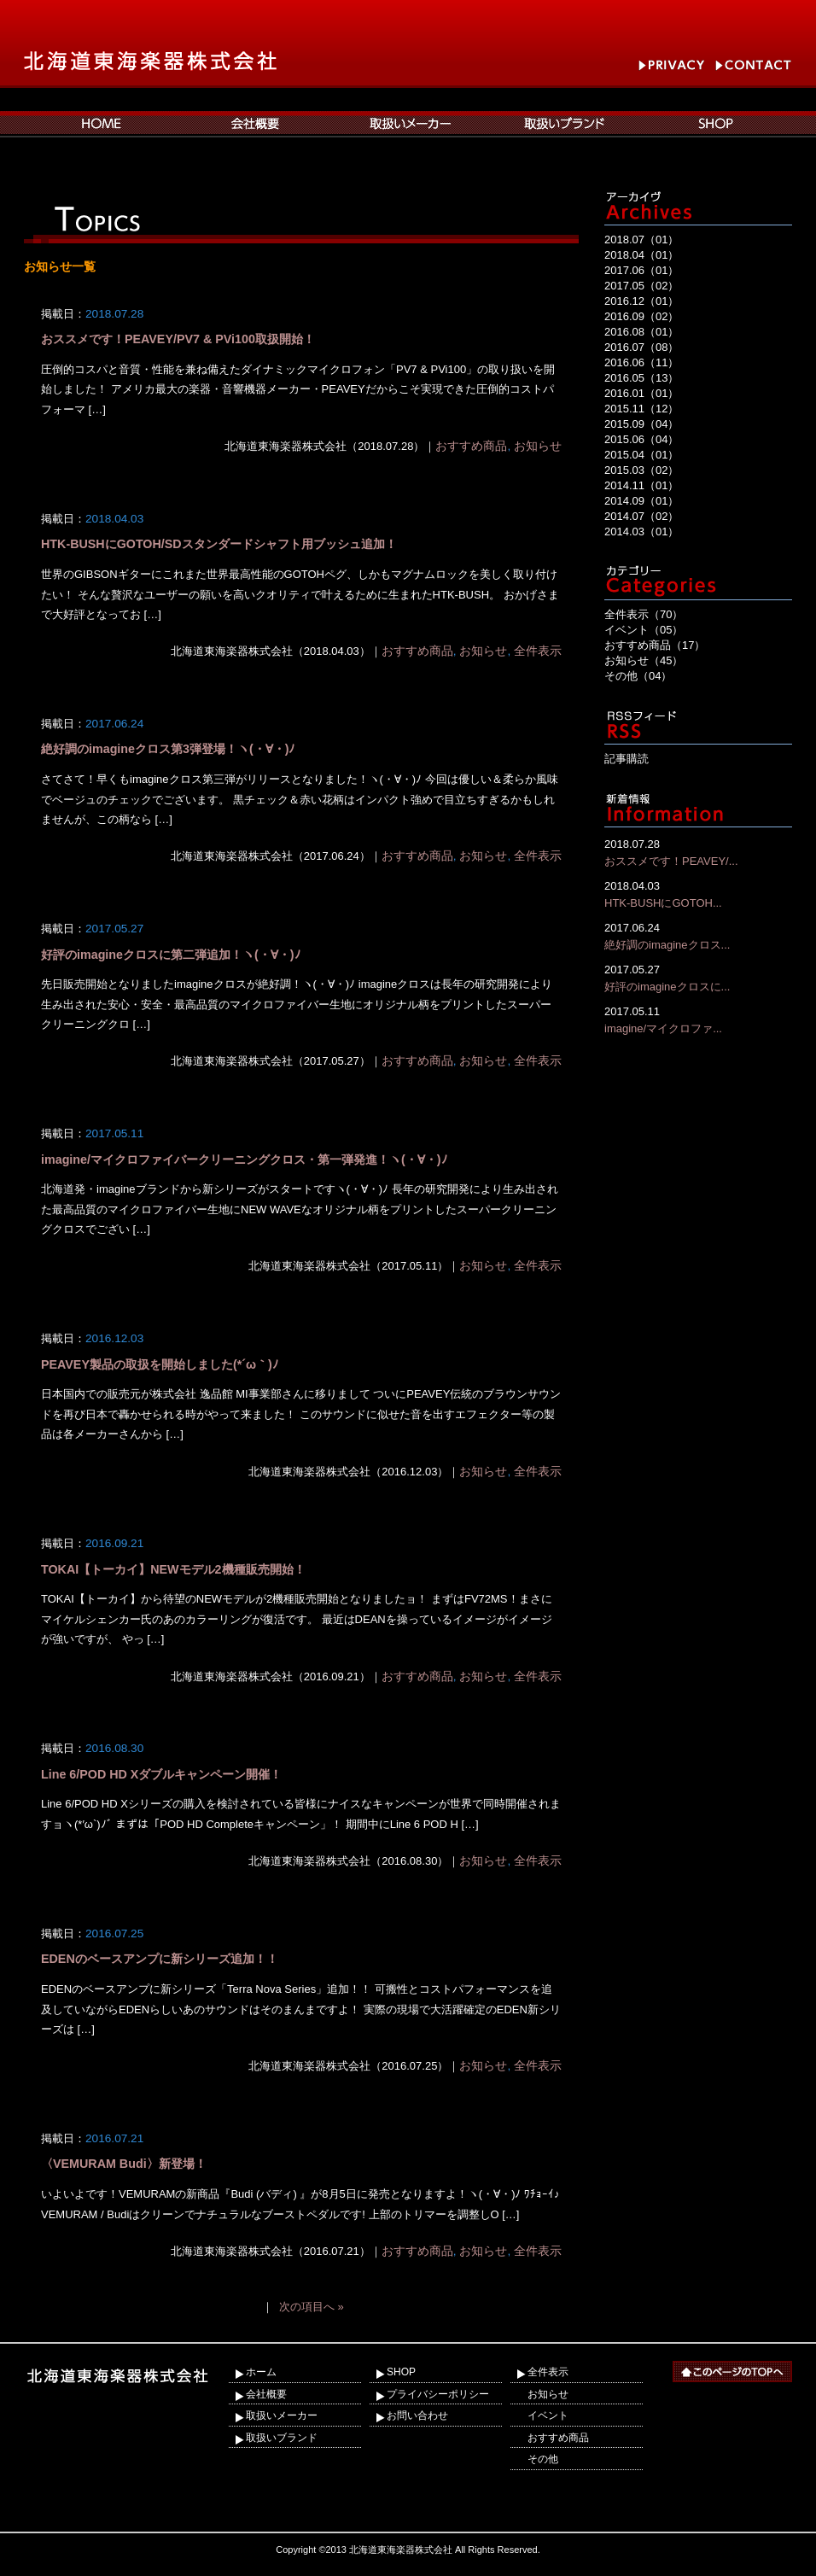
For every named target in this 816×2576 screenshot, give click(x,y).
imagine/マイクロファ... (698, 1019)
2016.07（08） (641, 347)
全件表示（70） (643, 614)
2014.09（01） (641, 500)
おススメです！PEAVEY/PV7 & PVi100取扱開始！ (178, 339)
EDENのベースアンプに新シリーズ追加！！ (159, 1959)
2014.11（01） (641, 485)
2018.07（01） (641, 239)
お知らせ (538, 446)
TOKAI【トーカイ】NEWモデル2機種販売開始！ (173, 1569)
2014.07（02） (641, 516)
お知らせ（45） (643, 660)
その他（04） (638, 675)
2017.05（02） (641, 285)
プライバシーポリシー (438, 2394)
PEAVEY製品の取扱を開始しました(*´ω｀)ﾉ (159, 1364)
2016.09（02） (641, 316)
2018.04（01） (641, 254)
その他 (542, 2459)
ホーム (261, 2372)
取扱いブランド (282, 2438)
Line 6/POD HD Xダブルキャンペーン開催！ (161, 1774)
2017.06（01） (641, 270)
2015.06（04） (641, 439)
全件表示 (538, 651)
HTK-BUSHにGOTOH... (698, 893)
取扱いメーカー (282, 2415)
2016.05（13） (641, 377)
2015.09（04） (641, 423)
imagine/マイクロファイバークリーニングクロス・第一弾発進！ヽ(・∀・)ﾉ (244, 1159)
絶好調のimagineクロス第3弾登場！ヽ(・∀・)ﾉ (168, 749)
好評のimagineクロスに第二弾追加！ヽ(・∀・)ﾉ (170, 954)
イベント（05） (643, 629)
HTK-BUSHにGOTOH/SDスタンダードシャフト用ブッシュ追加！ (219, 544)
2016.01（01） (641, 393)
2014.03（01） (641, 531)
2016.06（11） (641, 362)
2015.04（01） (641, 454)
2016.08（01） (641, 331)
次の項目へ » (311, 2306)
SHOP (401, 2372)
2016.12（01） (641, 301)
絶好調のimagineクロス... (698, 935)
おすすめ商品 (471, 446)
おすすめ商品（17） (654, 645)
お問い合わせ (417, 2415)
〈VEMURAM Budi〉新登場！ (124, 2163)
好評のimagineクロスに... (698, 977)
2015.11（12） (641, 408)
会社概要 (266, 2394)
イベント (547, 2415)
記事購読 (626, 758)
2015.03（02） (641, 470)
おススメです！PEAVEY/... (698, 851)
